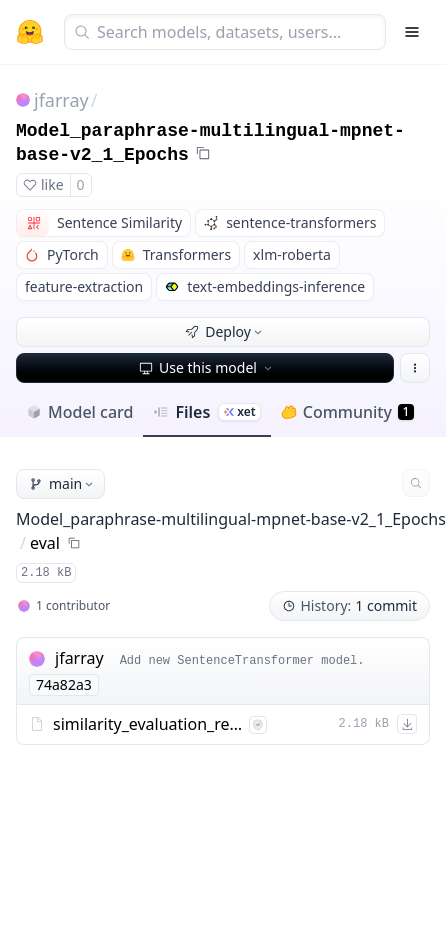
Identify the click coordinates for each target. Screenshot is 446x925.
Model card (79, 412)
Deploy (225, 331)
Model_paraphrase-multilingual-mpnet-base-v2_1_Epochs (231, 519)
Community (347, 412)
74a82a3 (64, 684)
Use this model (207, 367)
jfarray (61, 100)
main (62, 483)
